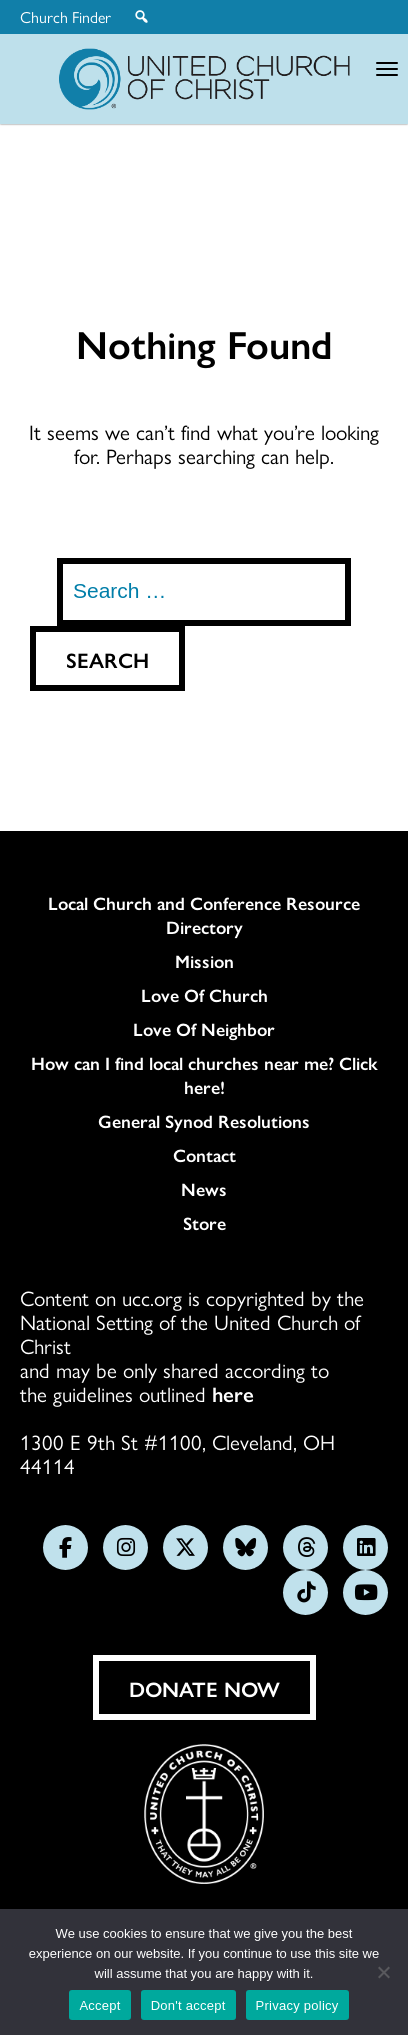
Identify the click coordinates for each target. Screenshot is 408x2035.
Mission (204, 961)
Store (204, 1223)
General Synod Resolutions (204, 1121)
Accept (99, 2005)
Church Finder (65, 17)
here (233, 1393)
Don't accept (188, 2005)
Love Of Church (204, 995)
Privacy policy (297, 2005)
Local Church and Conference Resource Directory (204, 915)
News (204, 1189)
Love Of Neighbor (204, 1029)
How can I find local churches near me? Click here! (204, 1075)
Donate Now (204, 1688)
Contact (204, 1155)
